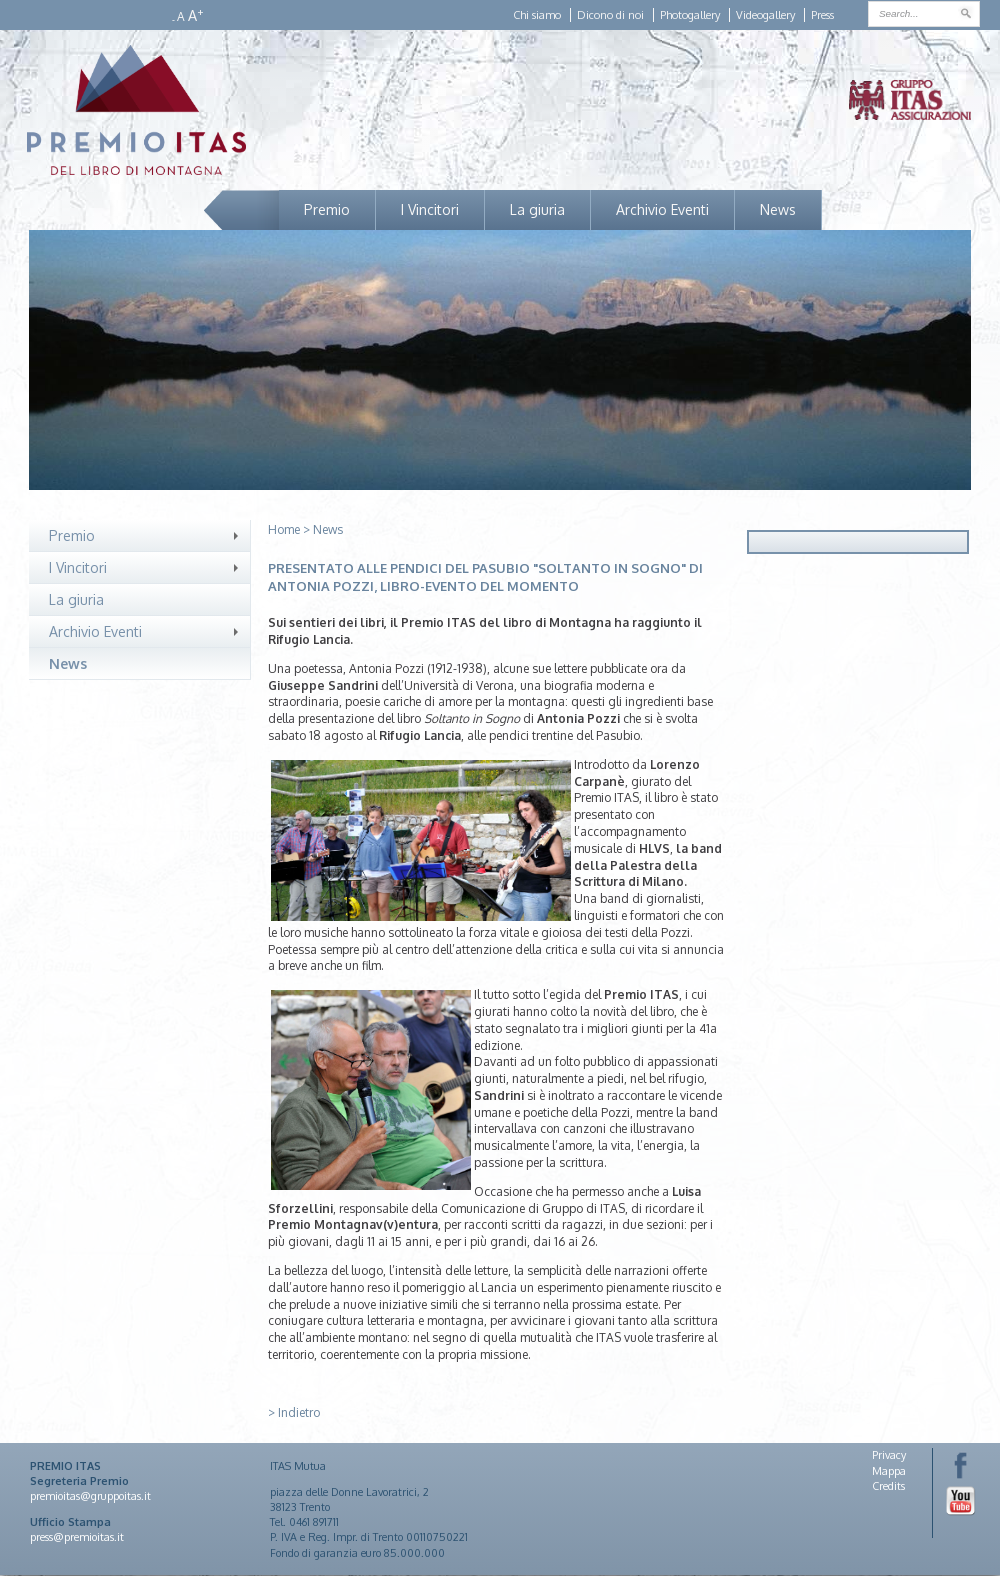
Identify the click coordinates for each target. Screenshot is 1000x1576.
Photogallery (690, 15)
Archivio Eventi (662, 209)
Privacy (889, 1455)
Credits (888, 1486)
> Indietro (294, 1412)
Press (822, 15)
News (778, 209)
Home (284, 529)
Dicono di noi (610, 15)
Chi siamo (537, 15)
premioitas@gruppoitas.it (90, 1496)
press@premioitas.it (77, 1537)
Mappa (889, 1471)
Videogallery (765, 15)
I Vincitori (430, 209)
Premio (327, 209)
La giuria (537, 209)
